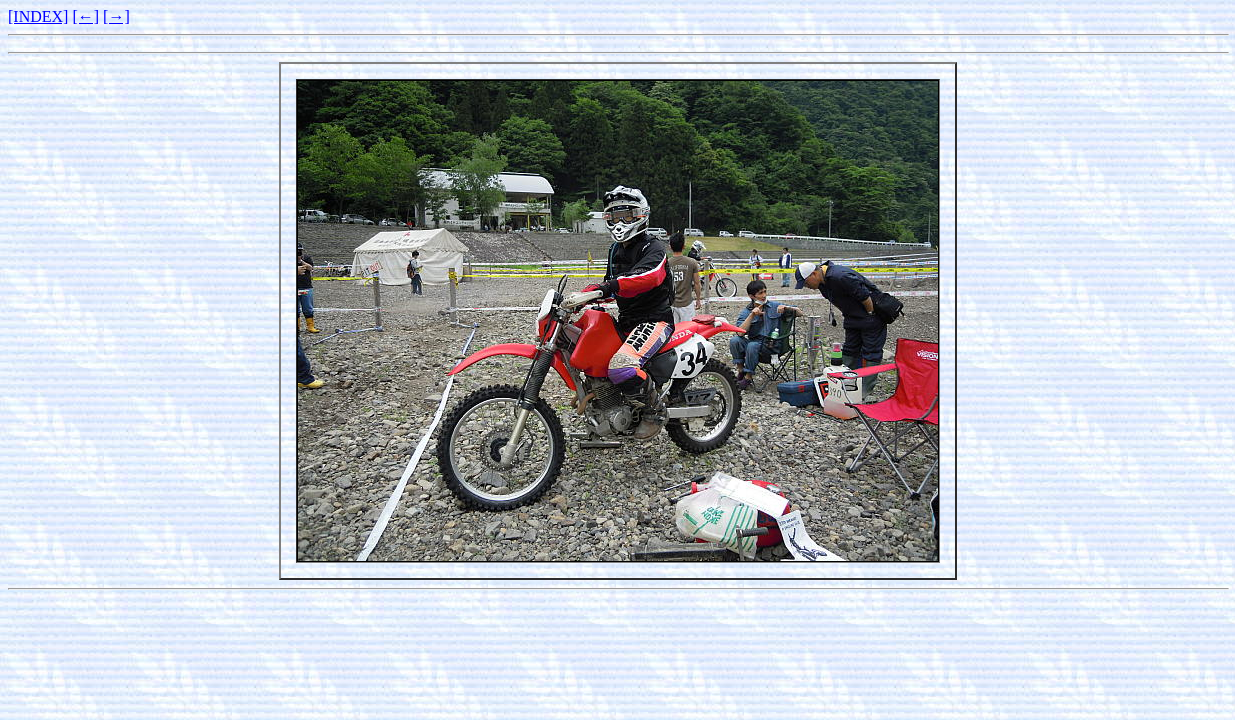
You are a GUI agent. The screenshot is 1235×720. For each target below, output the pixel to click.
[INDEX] (38, 16)
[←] (85, 16)
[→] (116, 16)
